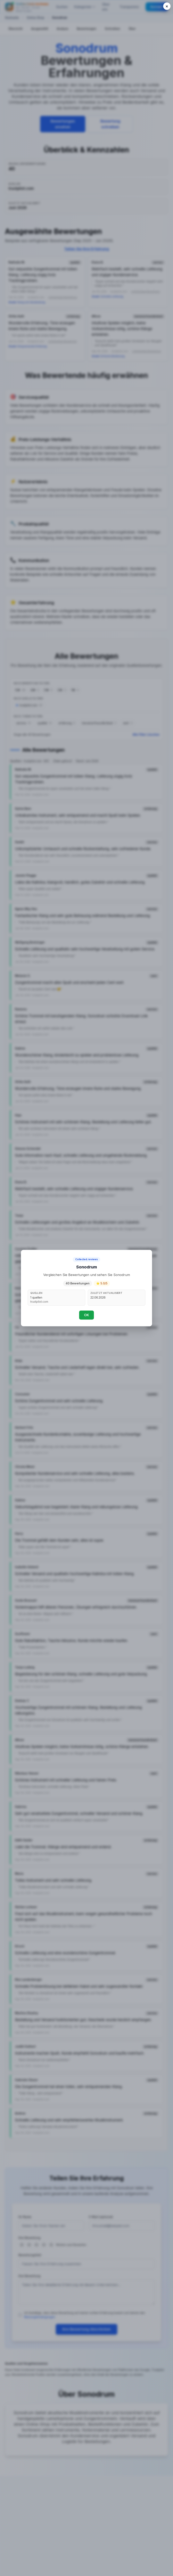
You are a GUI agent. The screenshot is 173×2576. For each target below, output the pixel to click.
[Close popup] (167, 6)
